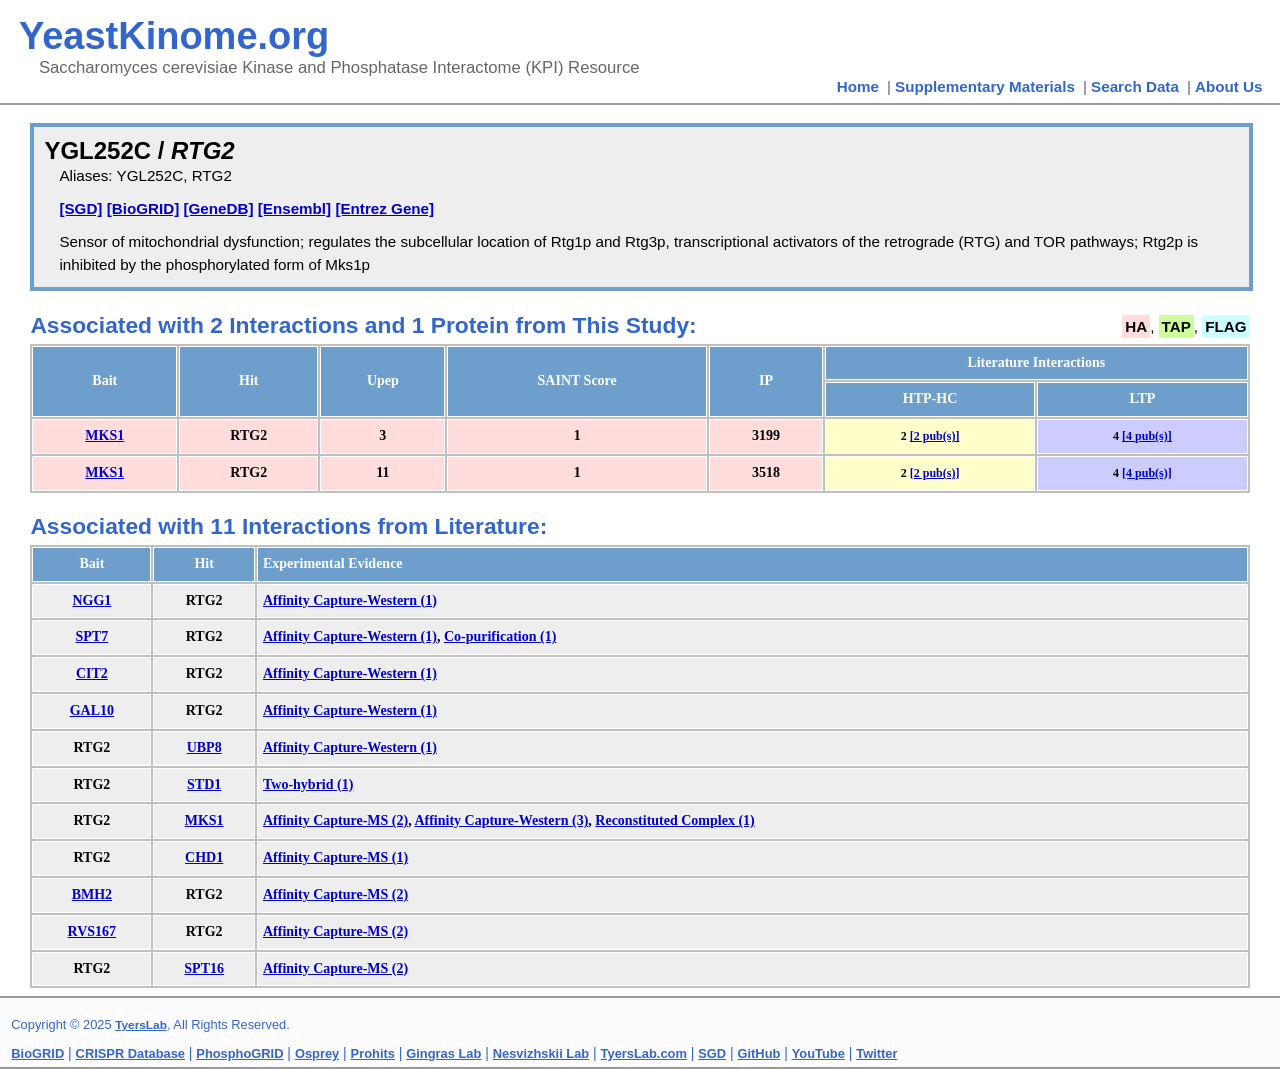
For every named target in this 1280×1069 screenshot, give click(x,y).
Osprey (317, 1053)
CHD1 (204, 857)
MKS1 (104, 435)
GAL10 (92, 710)
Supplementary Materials (985, 86)
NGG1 (91, 600)
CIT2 (92, 673)
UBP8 (204, 747)
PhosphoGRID (239, 1053)
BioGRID (37, 1053)
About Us (1229, 86)
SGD (712, 1053)
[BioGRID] (143, 208)
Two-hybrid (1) (308, 784)
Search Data (1135, 86)
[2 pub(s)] (935, 436)
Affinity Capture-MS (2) (335, 820)
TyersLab (141, 1025)
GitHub (759, 1053)
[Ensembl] (294, 208)
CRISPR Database (130, 1053)
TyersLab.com (644, 1053)
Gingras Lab (443, 1053)
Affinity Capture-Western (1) (350, 600)
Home (858, 86)
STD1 (204, 784)
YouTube (818, 1053)
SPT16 (204, 968)
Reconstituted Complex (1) (674, 820)
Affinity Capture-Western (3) (501, 820)
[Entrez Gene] (384, 208)
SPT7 (92, 636)
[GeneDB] (218, 208)
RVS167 (92, 931)
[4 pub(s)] (1147, 436)
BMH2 (92, 894)
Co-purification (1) (500, 636)
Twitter (876, 1053)
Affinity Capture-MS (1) (335, 857)
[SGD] (80, 208)
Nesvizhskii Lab (541, 1053)
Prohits (373, 1053)
